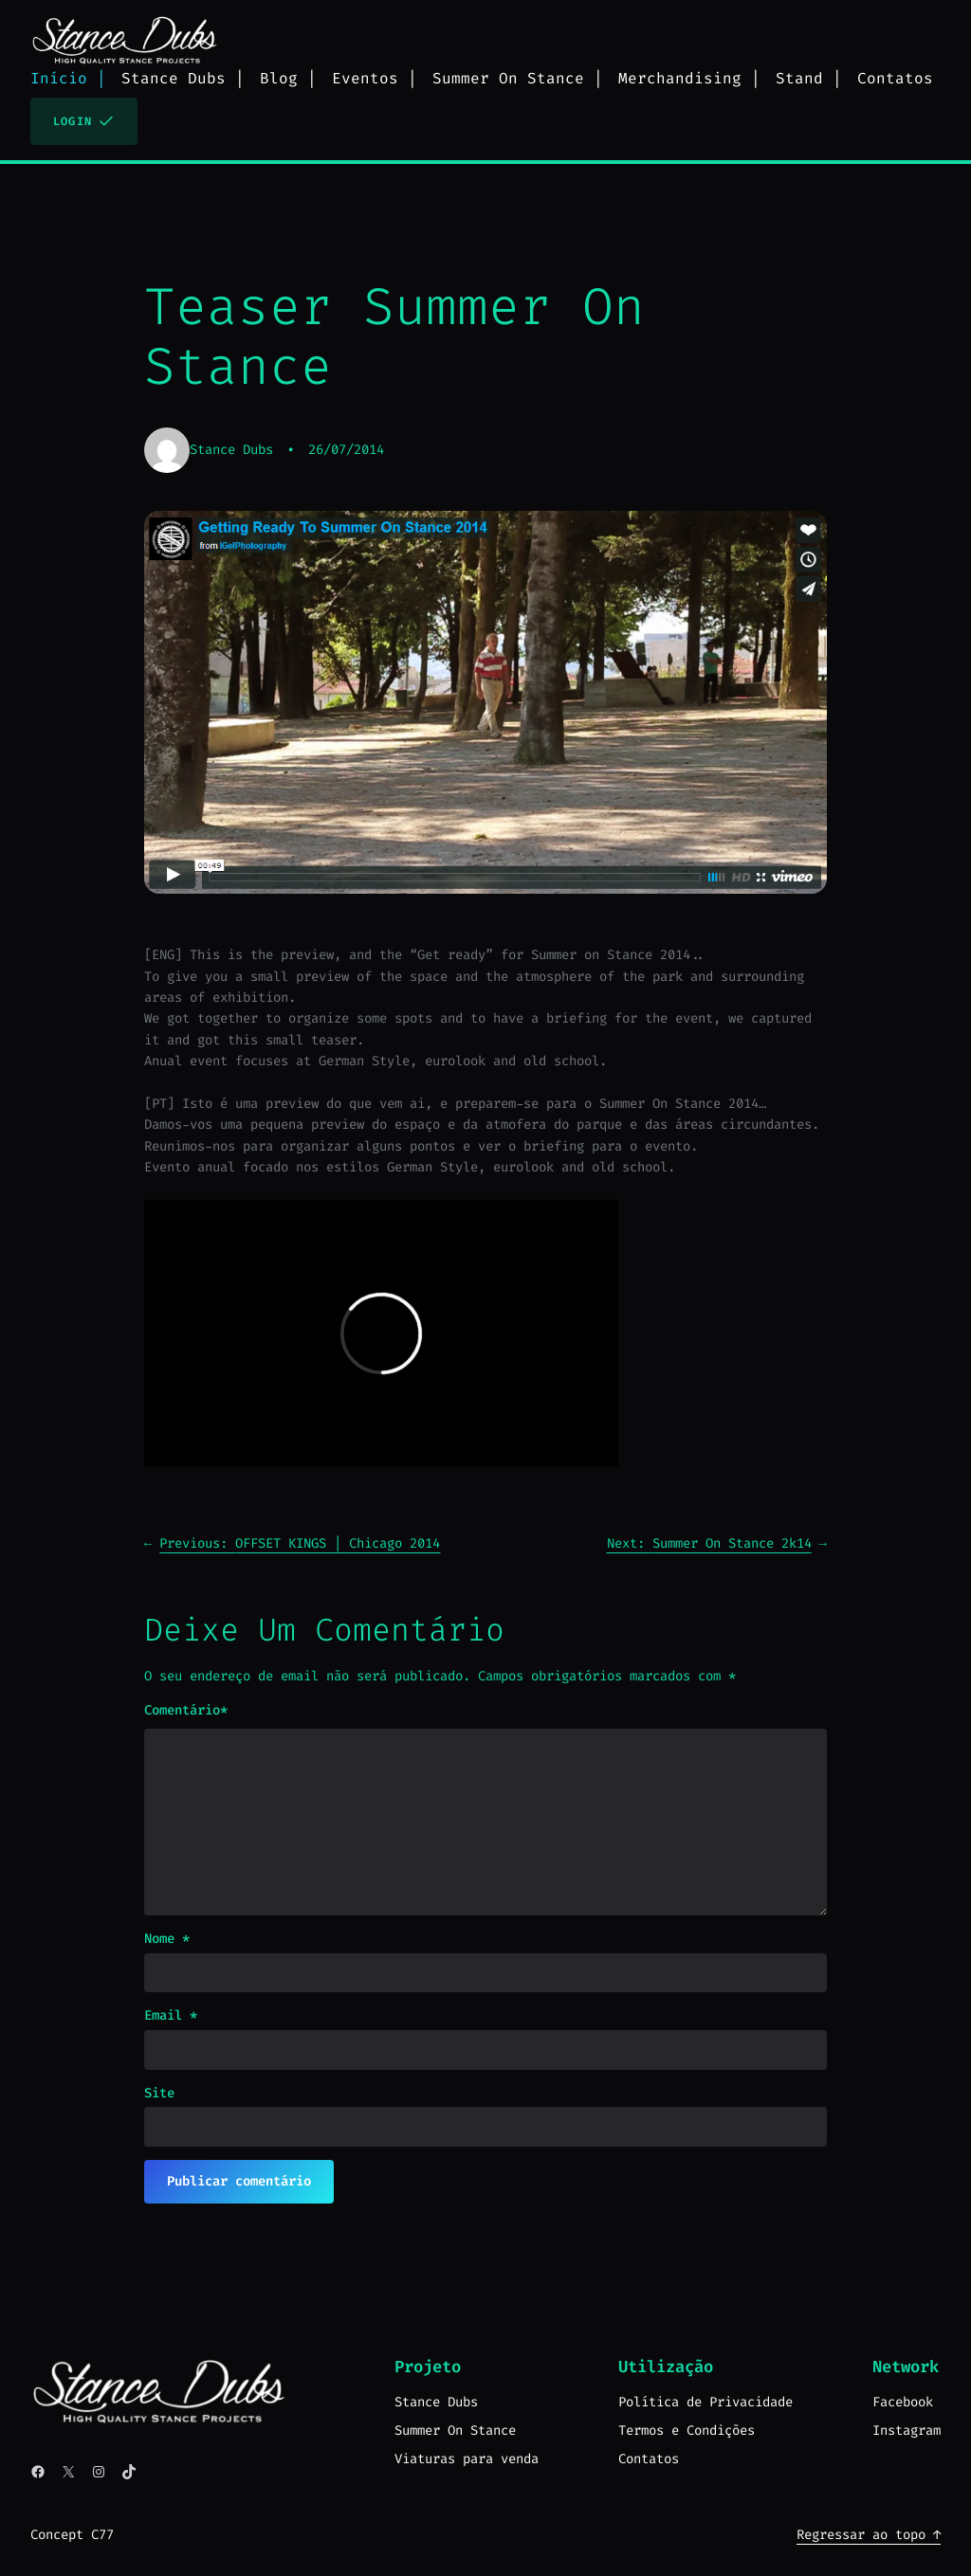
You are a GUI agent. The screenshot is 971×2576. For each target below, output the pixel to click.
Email (170, 2015)
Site (159, 2093)
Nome (167, 1939)
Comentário (186, 1710)
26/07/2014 (346, 450)
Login (84, 121)
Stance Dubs (231, 450)
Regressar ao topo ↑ (869, 2535)
